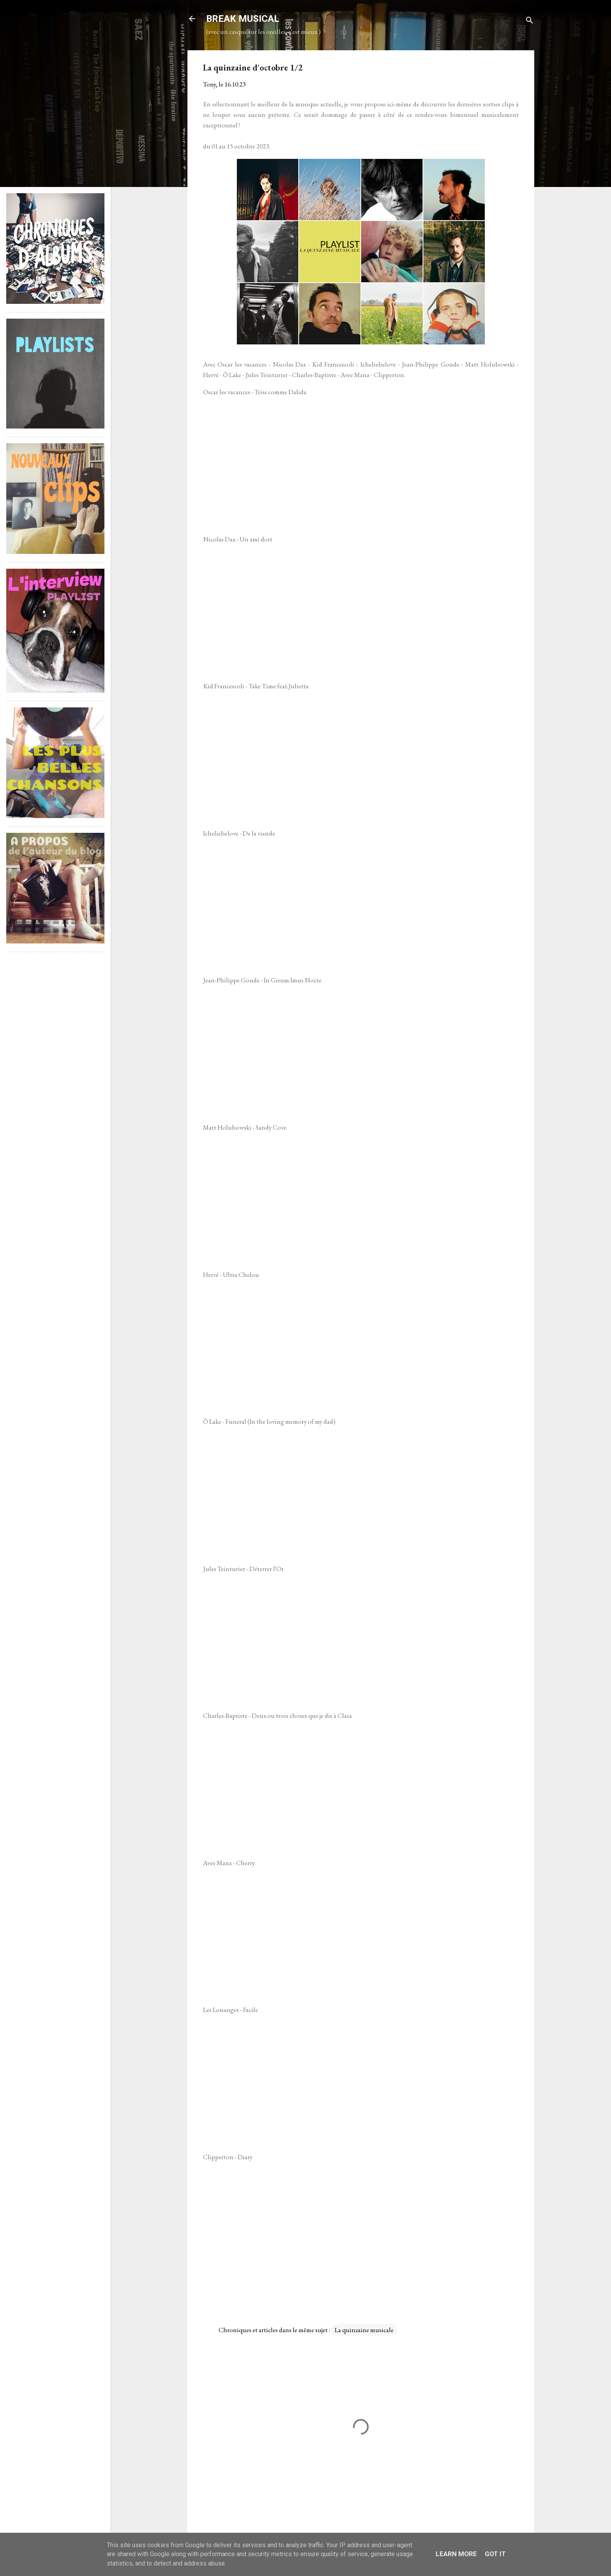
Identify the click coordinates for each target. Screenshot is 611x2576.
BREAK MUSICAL (242, 18)
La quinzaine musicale (364, 2330)
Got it (495, 2554)
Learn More (456, 2554)
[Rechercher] (529, 21)
